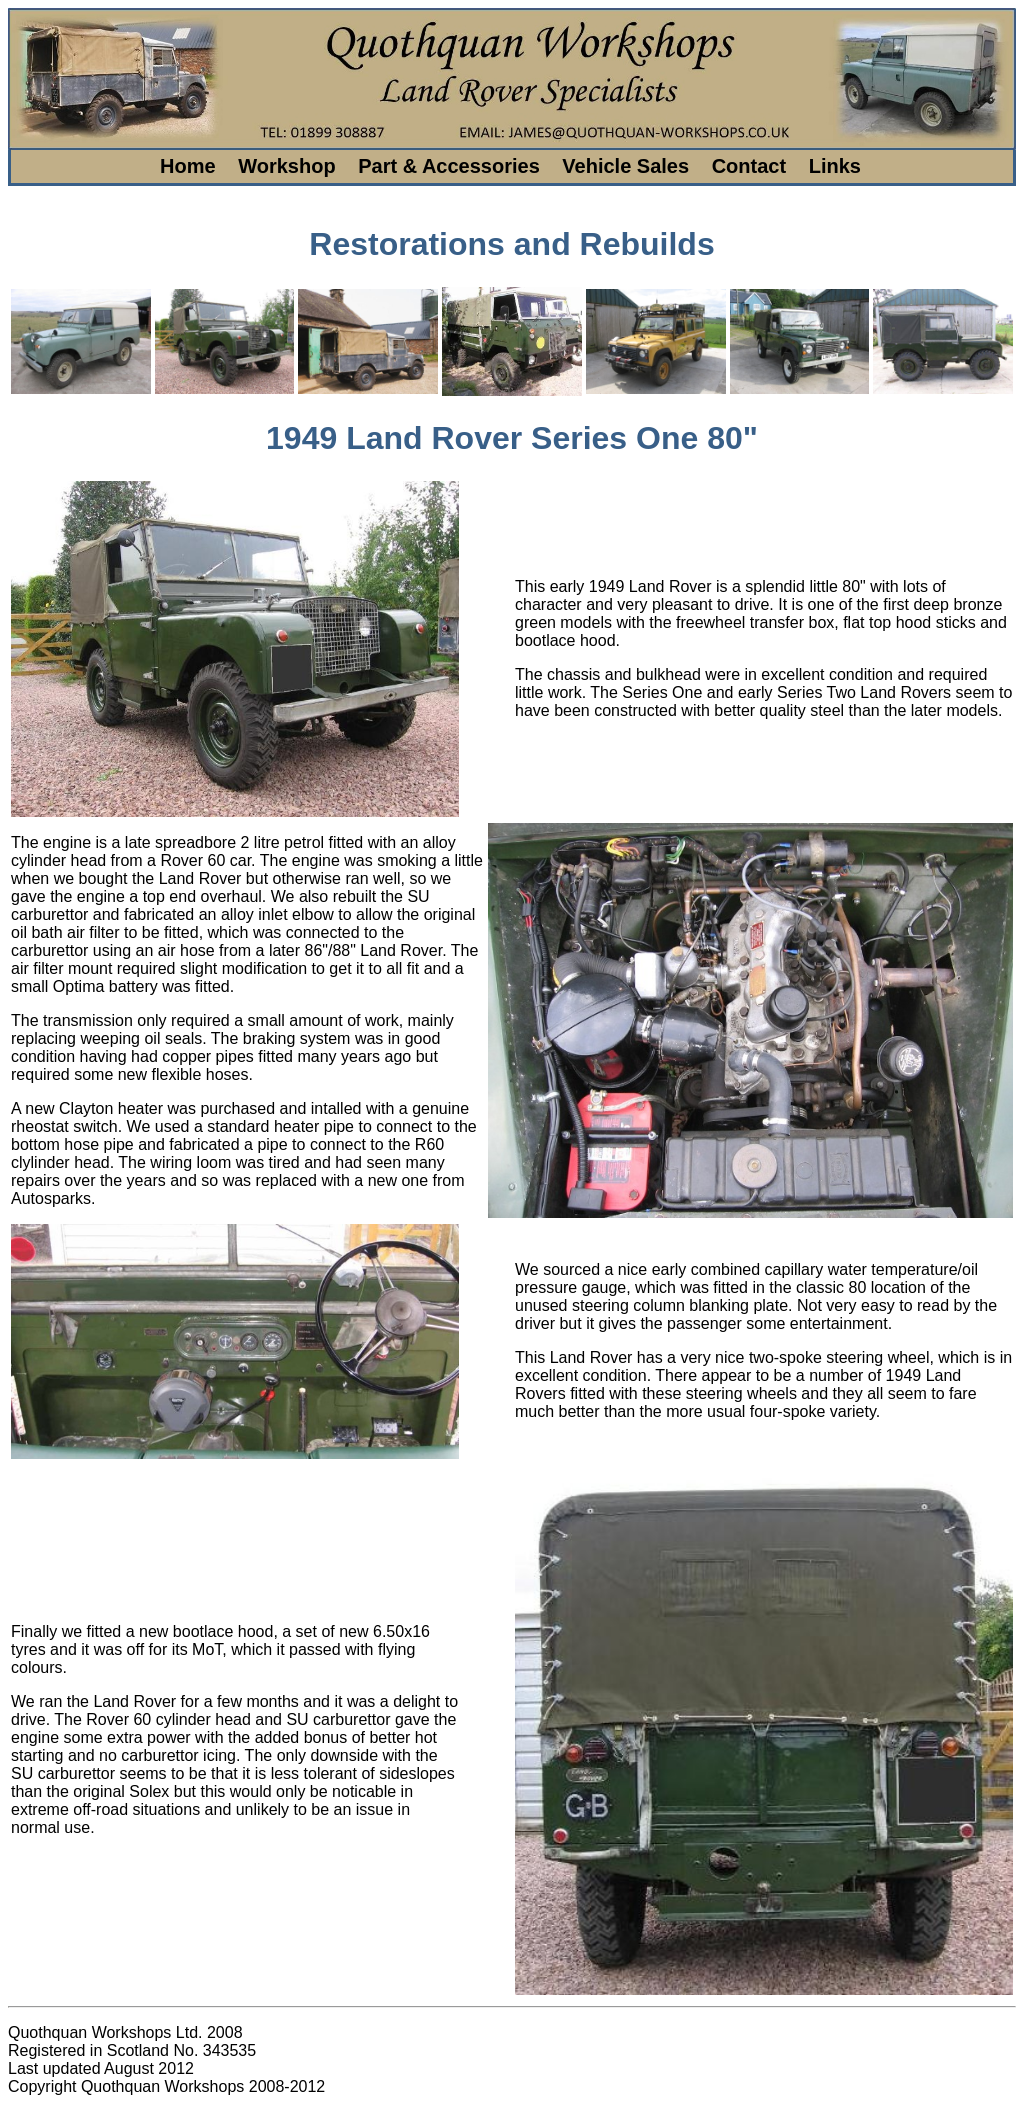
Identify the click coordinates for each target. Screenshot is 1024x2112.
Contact (749, 166)
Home (188, 166)
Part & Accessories (449, 166)
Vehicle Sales (625, 166)
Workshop (286, 166)
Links (835, 166)
